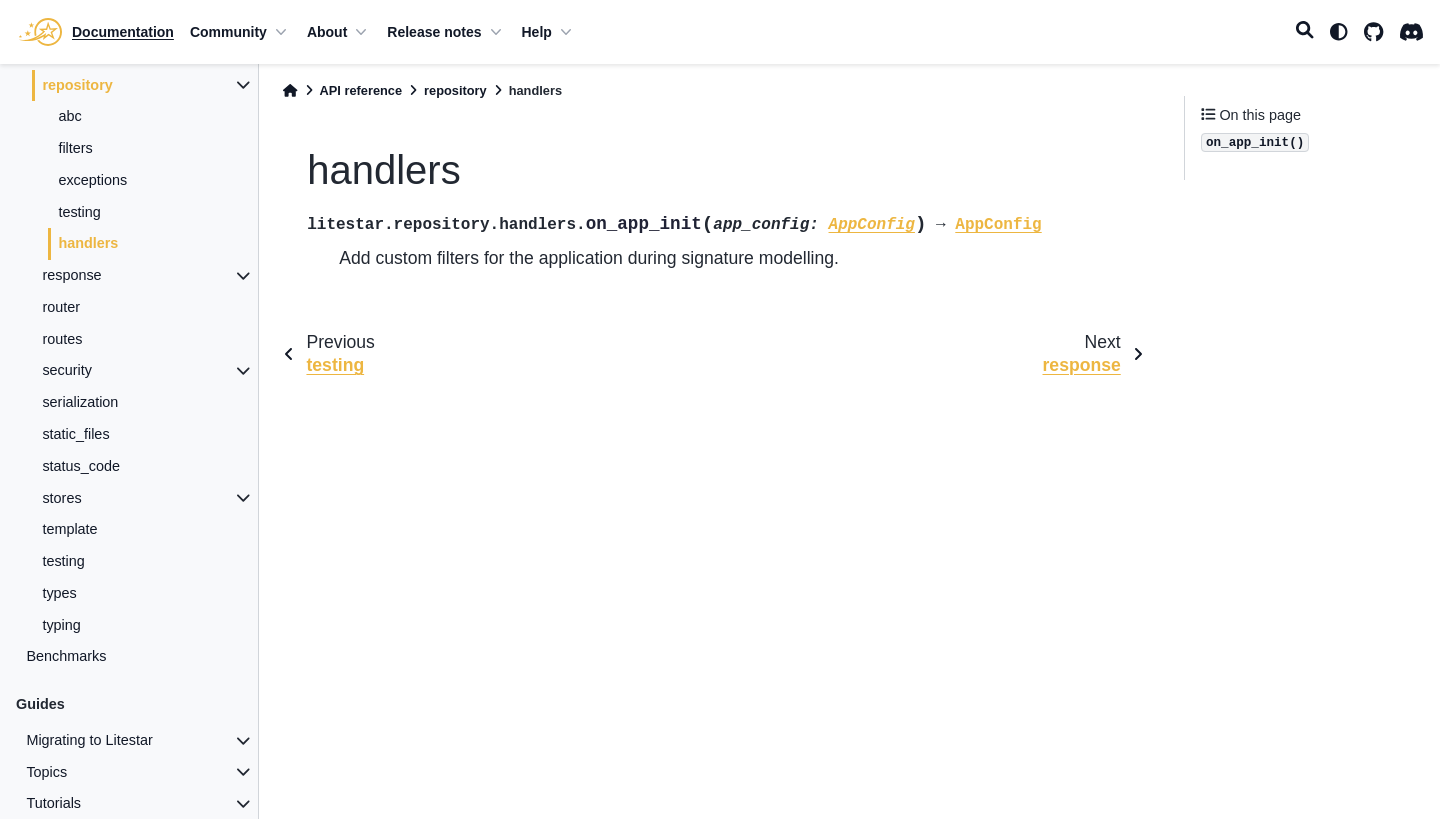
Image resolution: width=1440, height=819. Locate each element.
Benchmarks (66, 656)
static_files (75, 434)
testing (79, 212)
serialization (80, 402)
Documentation (123, 32)
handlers (88, 243)
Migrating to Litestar (89, 740)
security (67, 370)
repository (77, 85)
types (59, 593)
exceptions (92, 180)
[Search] (1305, 32)
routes (62, 339)
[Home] (290, 90)
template (69, 529)
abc (69, 116)
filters (75, 148)
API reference (361, 90)
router (61, 307)
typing (61, 625)
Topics (46, 772)
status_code (81, 466)
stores (61, 498)
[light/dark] (1339, 32)
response (71, 275)
